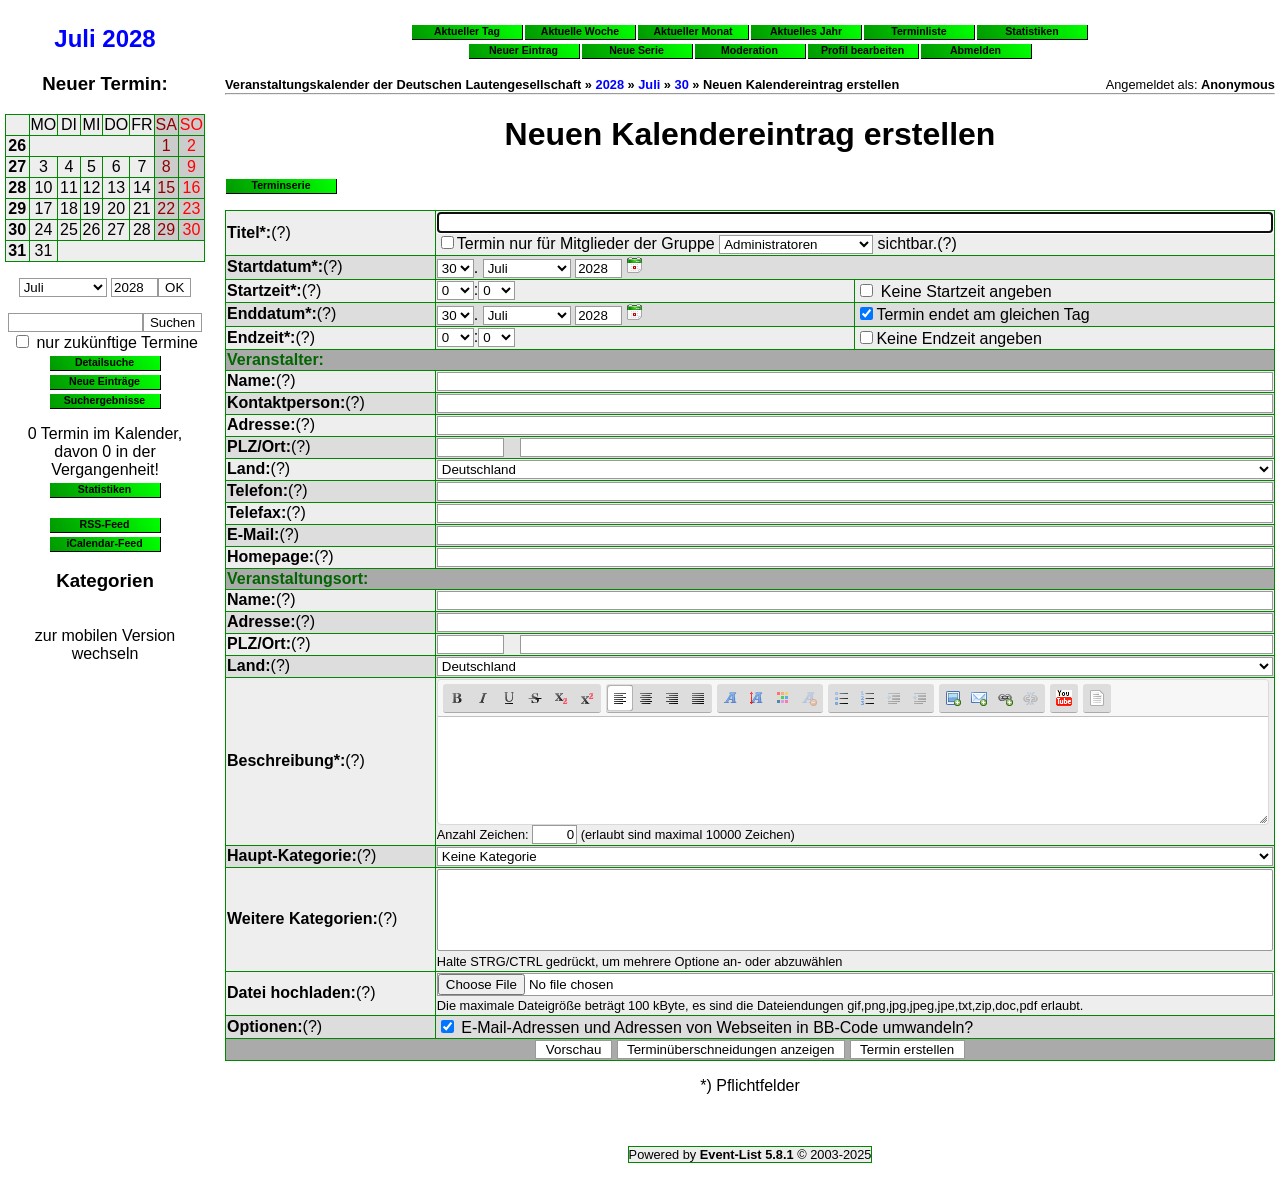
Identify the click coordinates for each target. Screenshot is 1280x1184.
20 (116, 208)
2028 (128, 38)
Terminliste (918, 31)
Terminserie (280, 185)
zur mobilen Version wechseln (105, 644)
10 (44, 187)
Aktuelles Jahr (806, 31)
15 (166, 187)
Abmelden (975, 50)
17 (44, 208)
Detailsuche (104, 362)
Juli (74, 38)
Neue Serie (636, 50)
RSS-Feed (105, 524)
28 (17, 187)
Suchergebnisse (104, 400)
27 (17, 166)
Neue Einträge (104, 381)
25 (69, 229)
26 (17, 145)
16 (192, 187)
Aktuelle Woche (580, 31)
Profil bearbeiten (862, 50)
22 (166, 208)
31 (17, 250)
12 (92, 187)
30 (17, 229)
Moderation (749, 50)
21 (142, 208)
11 (69, 187)
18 (69, 208)
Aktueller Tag (467, 31)
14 (142, 187)
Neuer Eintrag (523, 50)
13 (116, 187)
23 (192, 208)
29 (17, 208)
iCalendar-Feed (104, 543)
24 (44, 229)
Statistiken (104, 489)
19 (92, 208)
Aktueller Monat (692, 31)
